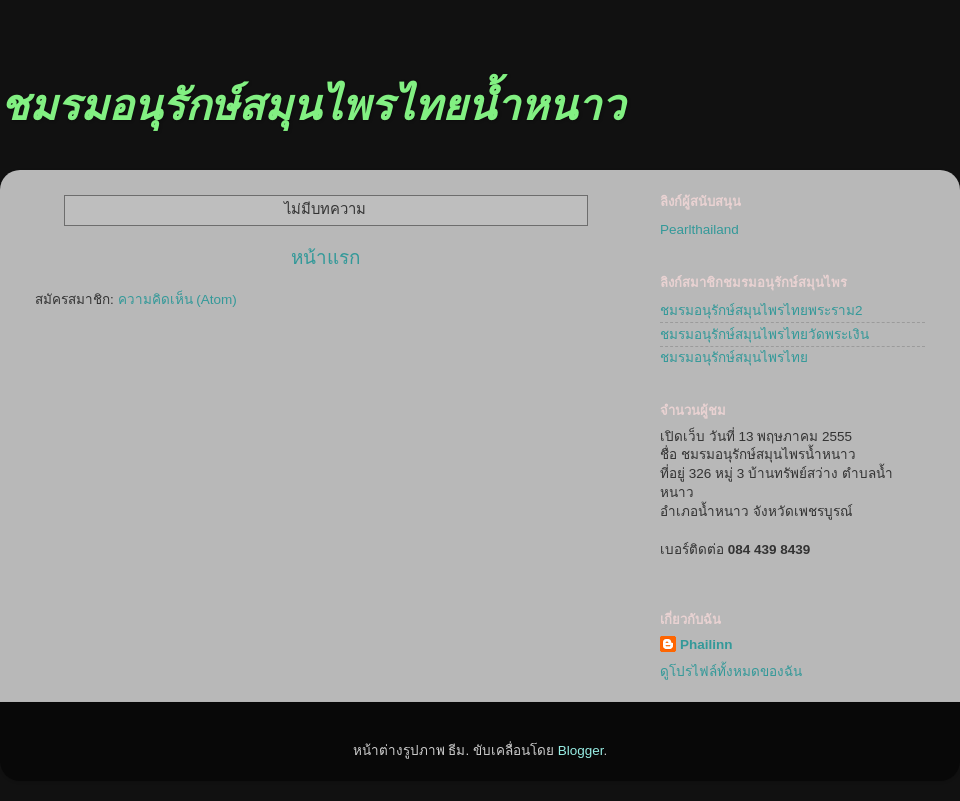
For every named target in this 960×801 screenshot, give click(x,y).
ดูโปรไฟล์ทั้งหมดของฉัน (731, 671)
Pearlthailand (699, 229)
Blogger (581, 750)
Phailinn (706, 644)
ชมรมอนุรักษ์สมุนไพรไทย (734, 357)
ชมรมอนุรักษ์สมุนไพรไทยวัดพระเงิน (764, 334)
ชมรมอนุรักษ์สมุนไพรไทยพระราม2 (761, 310)
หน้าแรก (325, 257)
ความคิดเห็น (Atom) (177, 299)
